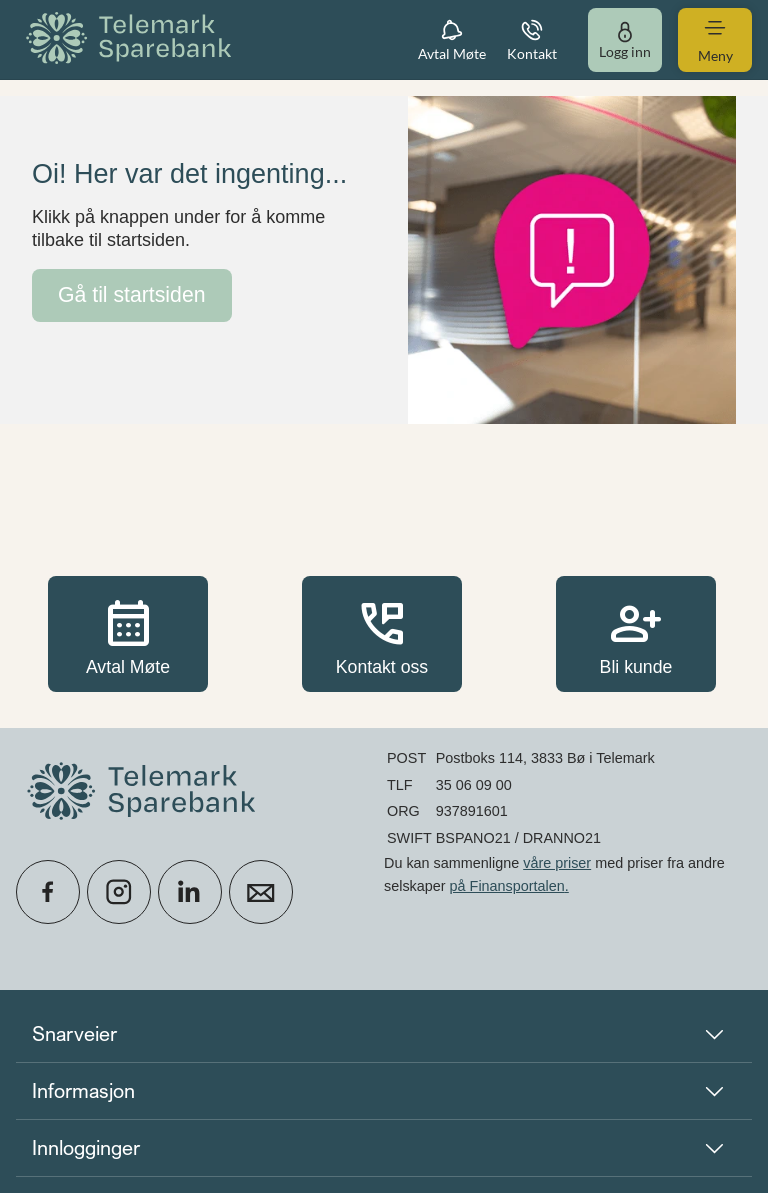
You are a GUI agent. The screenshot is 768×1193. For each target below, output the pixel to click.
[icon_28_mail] (261, 892)
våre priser (557, 863)
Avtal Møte (128, 633)
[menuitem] (132, 39)
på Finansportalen (507, 886)
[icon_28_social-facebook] (48, 892)
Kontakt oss (382, 633)
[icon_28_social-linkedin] (190, 892)
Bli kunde (636, 633)
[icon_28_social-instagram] (119, 892)
